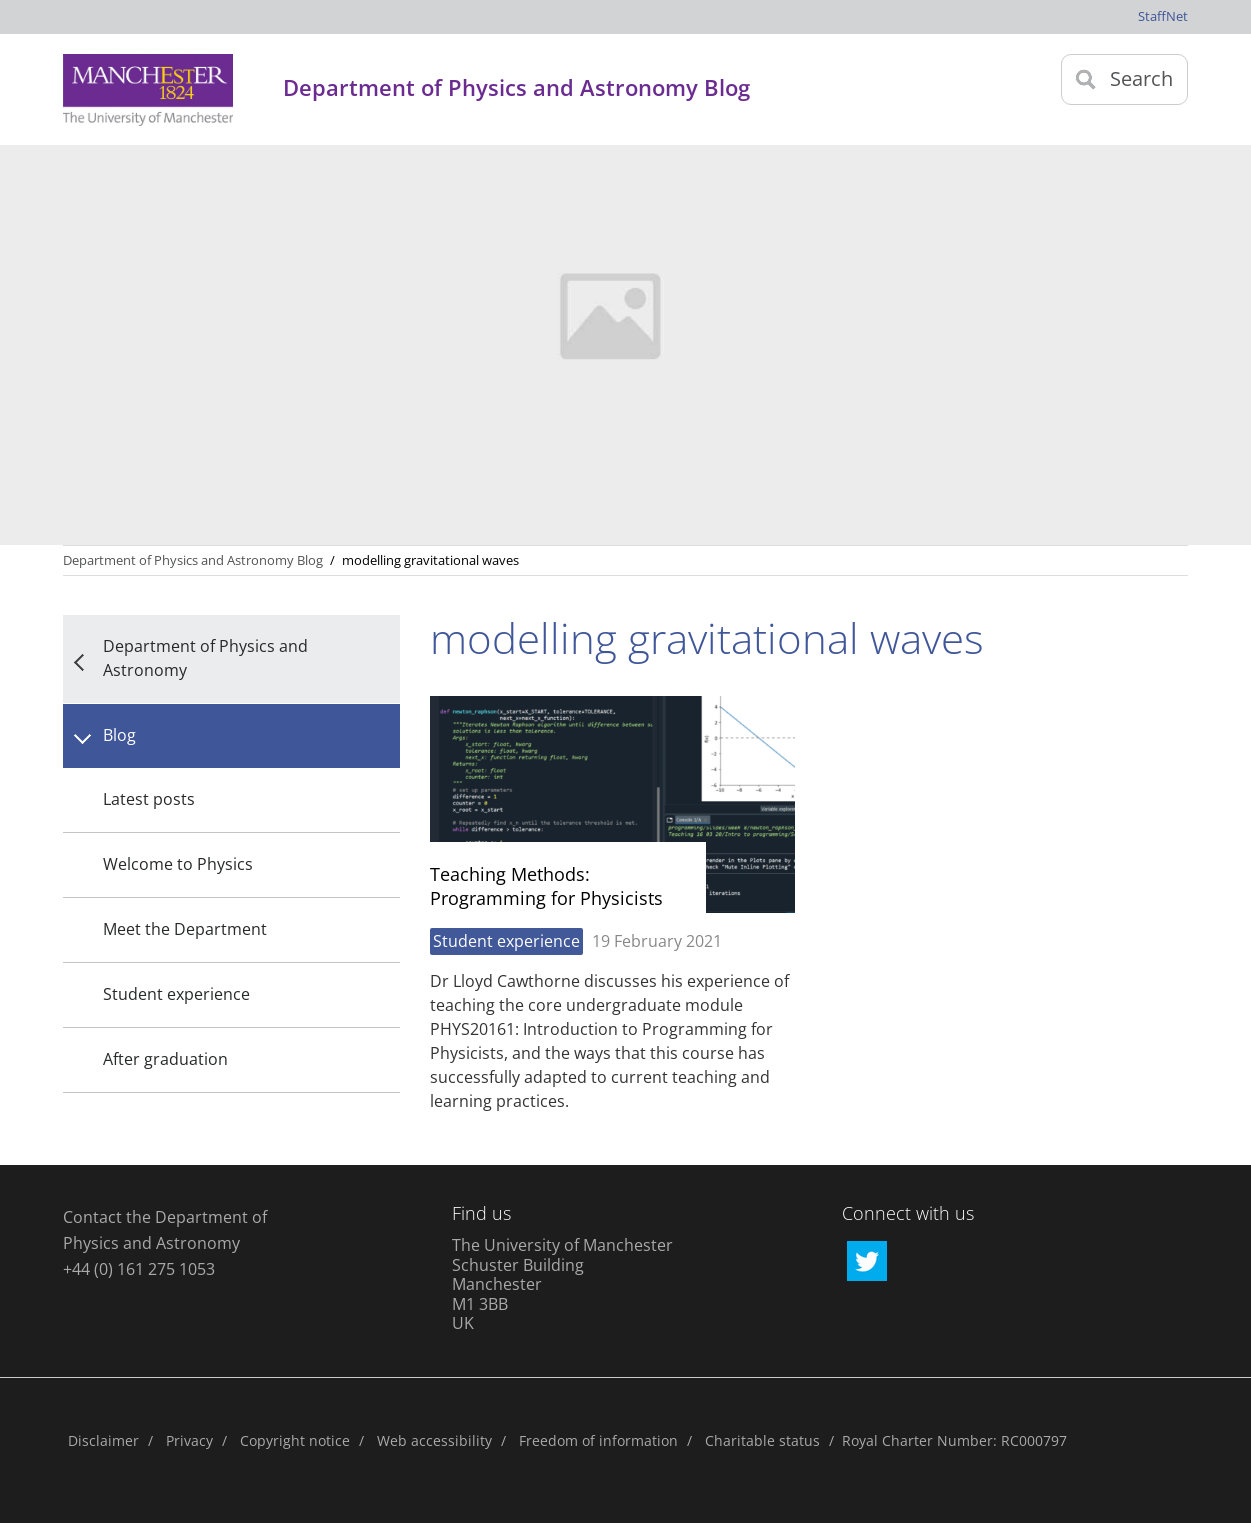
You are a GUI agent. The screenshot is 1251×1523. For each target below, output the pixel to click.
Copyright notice (295, 1440)
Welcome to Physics (178, 864)
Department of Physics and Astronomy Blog (193, 560)
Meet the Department (185, 929)
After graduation (165, 1059)
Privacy (189, 1440)
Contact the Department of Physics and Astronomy (165, 1230)
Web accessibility (434, 1440)
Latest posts (149, 799)
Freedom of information (598, 1440)
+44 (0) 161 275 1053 (139, 1269)
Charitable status (762, 1440)
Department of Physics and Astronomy (205, 658)
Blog (119, 735)
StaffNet (1163, 16)
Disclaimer (103, 1440)
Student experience (176, 994)
